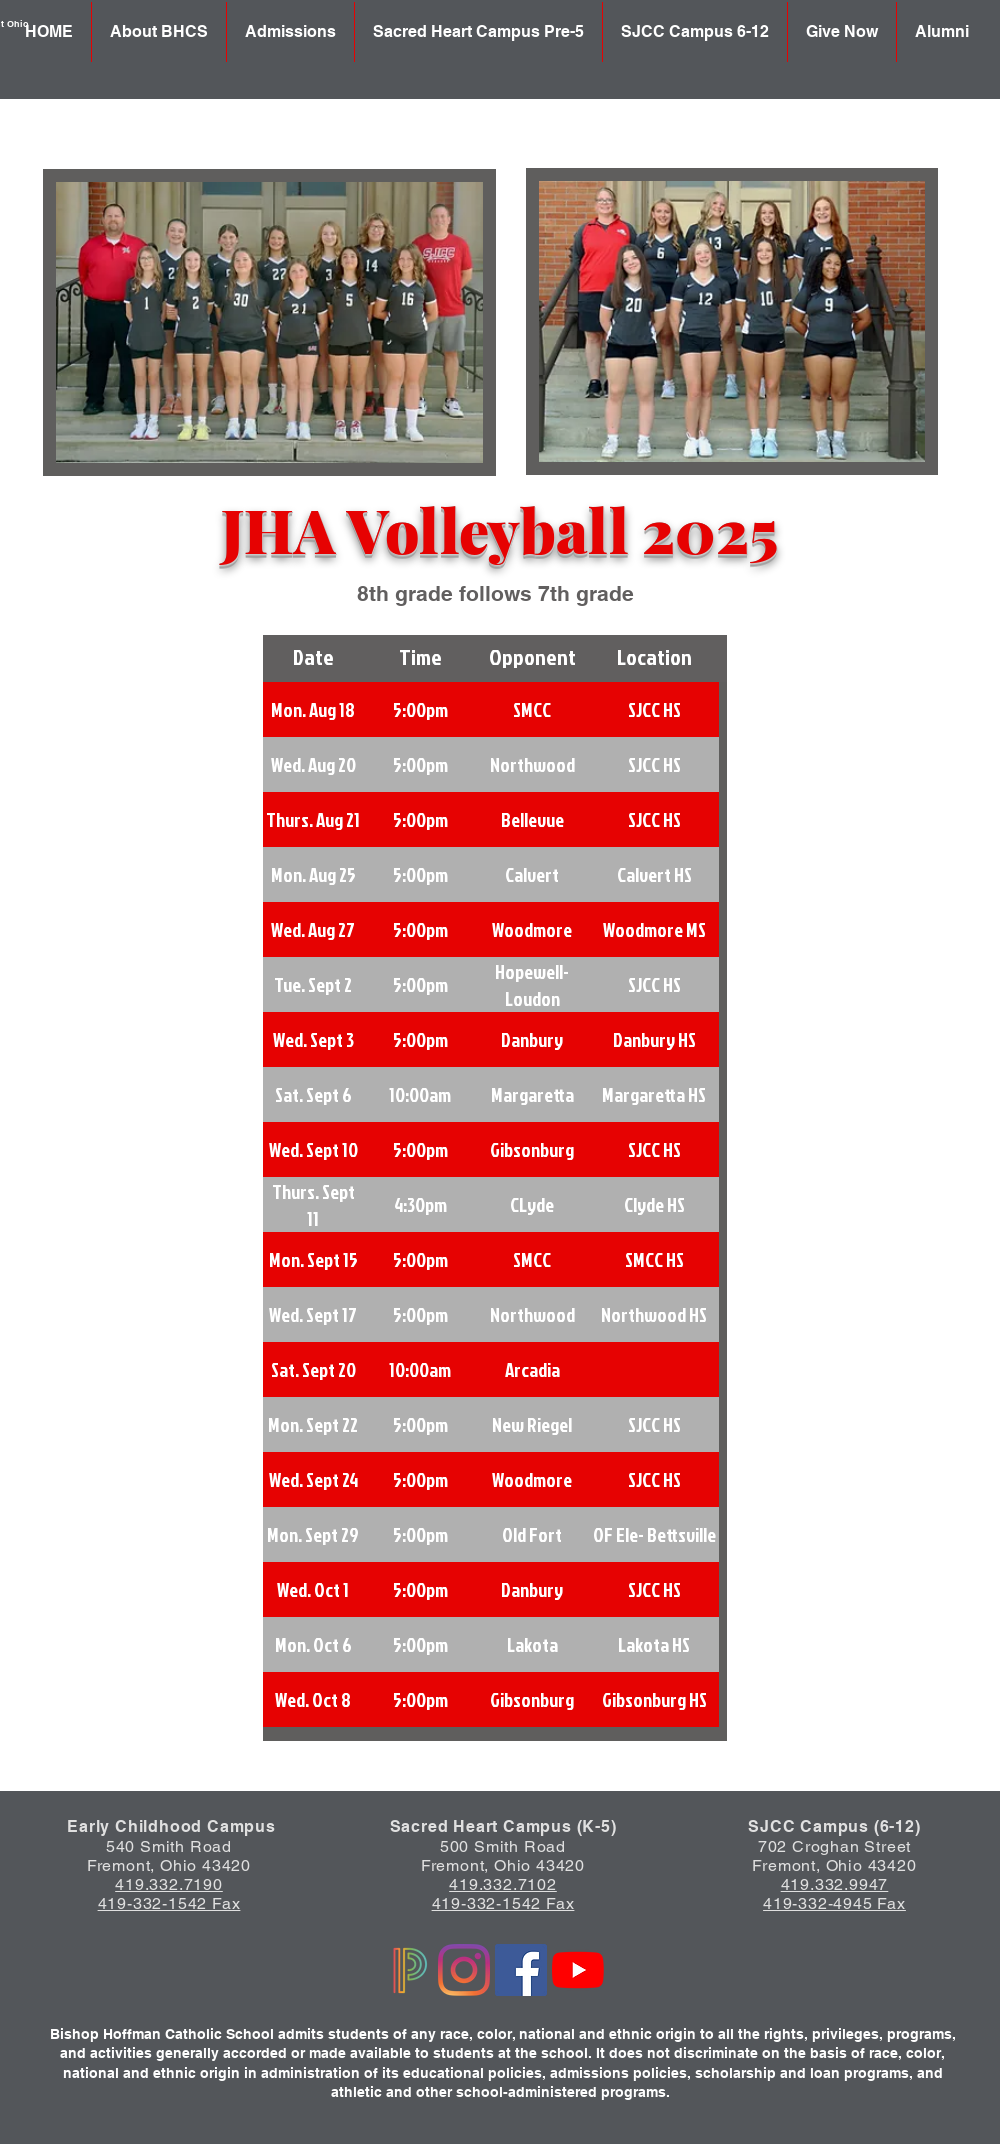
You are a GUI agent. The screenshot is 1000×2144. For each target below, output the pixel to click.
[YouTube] (578, 1970)
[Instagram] (464, 1970)
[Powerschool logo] (407, 1970)
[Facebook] (521, 1970)
